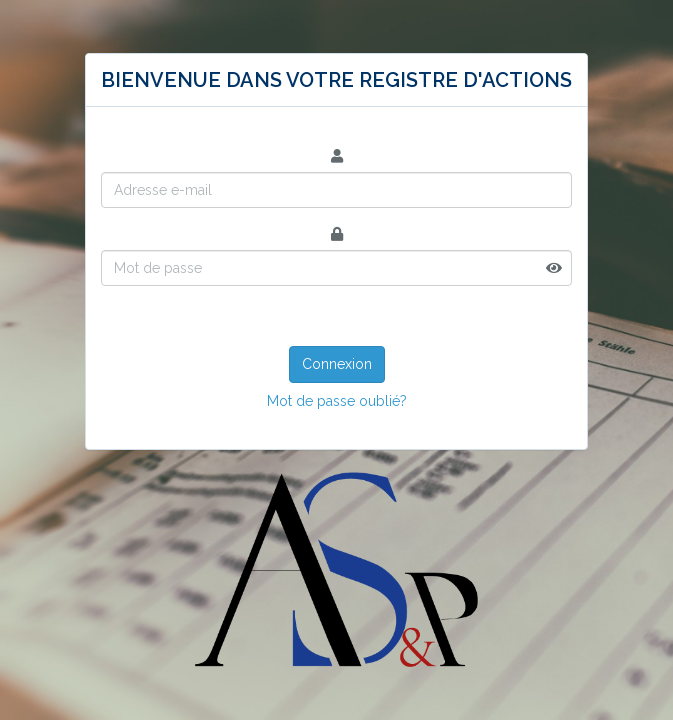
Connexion (337, 364)
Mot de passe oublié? (337, 401)
